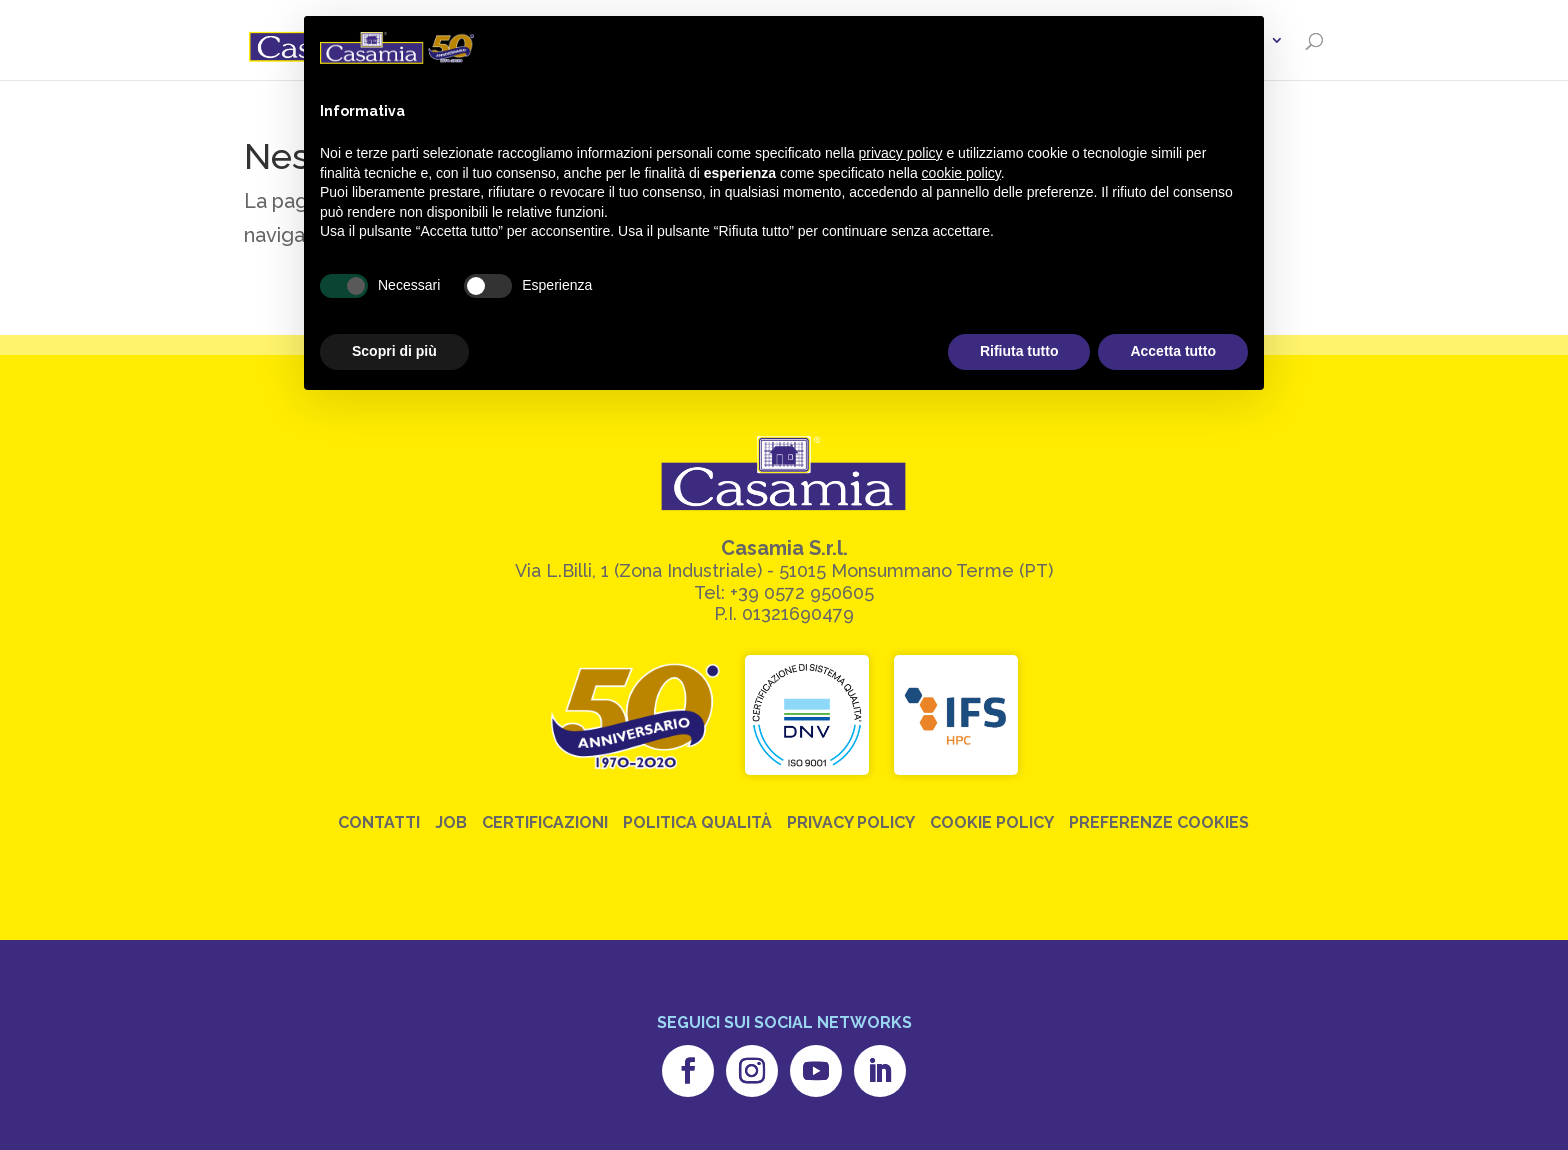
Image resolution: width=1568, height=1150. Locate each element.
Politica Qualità (697, 822)
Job (451, 822)
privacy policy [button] (901, 153)
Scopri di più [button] (394, 351)
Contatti (379, 822)
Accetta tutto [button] (1173, 351)
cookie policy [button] (961, 173)
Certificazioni (545, 822)
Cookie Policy (992, 822)
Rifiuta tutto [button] (1019, 351)
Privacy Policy (851, 822)
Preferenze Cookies (1159, 822)
